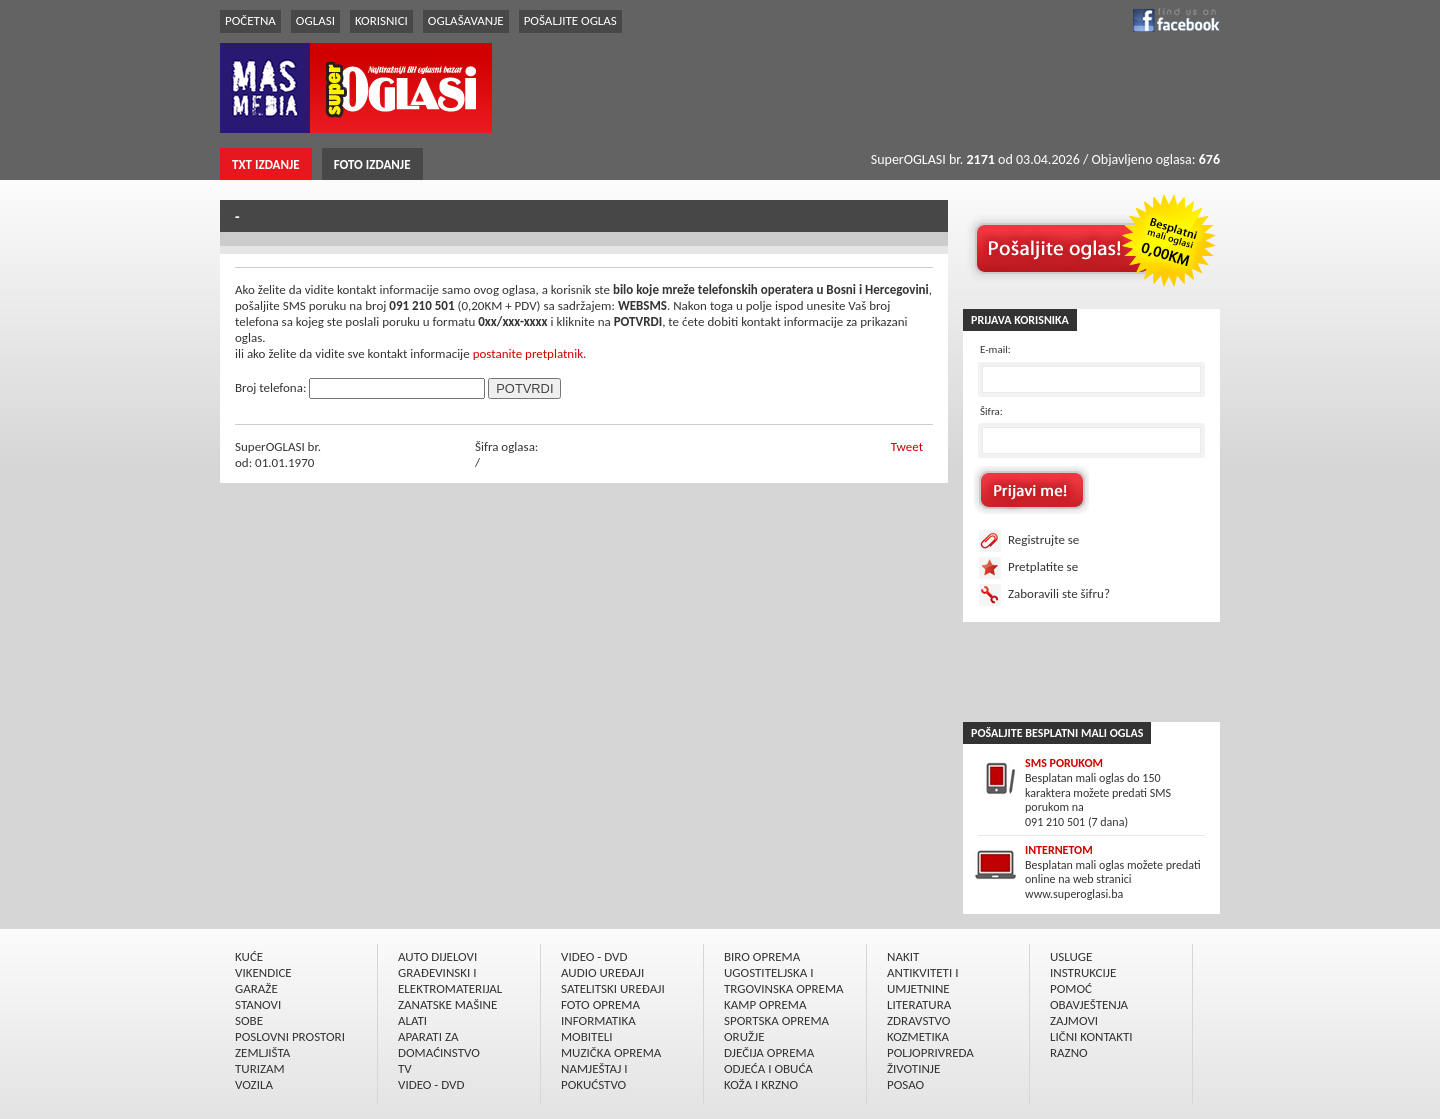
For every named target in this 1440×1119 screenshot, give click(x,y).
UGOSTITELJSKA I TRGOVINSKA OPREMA (784, 980)
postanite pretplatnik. (530, 353)
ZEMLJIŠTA (262, 1052)
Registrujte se (1043, 539)
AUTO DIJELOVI (437, 956)
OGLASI (315, 20)
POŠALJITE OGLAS (570, 20)
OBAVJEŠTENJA (1089, 1004)
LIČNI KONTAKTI (1091, 1036)
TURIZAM (260, 1068)
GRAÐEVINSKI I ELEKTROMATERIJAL (450, 980)
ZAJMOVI (1074, 1020)
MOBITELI (587, 1036)
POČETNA (250, 20)
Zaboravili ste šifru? (1059, 593)
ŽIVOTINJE (913, 1068)
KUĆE (249, 956)
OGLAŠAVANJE (466, 20)
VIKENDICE (263, 972)
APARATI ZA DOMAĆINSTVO (439, 1044)
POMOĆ (1071, 988)
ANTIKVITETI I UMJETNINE (922, 980)
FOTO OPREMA (600, 1004)
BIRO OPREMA (762, 956)
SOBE (249, 1020)
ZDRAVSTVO (918, 1020)
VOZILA (254, 1084)
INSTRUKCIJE (1083, 972)
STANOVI (258, 1004)
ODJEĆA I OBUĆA (768, 1068)
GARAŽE (256, 988)
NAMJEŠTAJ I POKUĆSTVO (594, 1076)
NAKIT (903, 956)
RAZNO (1069, 1052)
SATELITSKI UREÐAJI (613, 988)
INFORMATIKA (598, 1020)
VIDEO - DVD (431, 1084)
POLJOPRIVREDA (930, 1052)
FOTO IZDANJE (372, 164)
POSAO (905, 1084)
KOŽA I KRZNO (761, 1084)
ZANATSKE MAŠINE (447, 1004)
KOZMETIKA (918, 1036)
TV (405, 1068)
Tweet (907, 446)
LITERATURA (919, 1004)
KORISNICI (381, 20)
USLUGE (1071, 956)
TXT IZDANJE (266, 164)
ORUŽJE (744, 1036)
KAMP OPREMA (765, 1004)
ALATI (412, 1020)
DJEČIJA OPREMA (769, 1052)
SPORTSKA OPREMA (776, 1020)
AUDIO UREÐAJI (602, 972)
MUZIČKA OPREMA (611, 1052)
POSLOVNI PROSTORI (290, 1036)
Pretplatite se (1043, 566)
